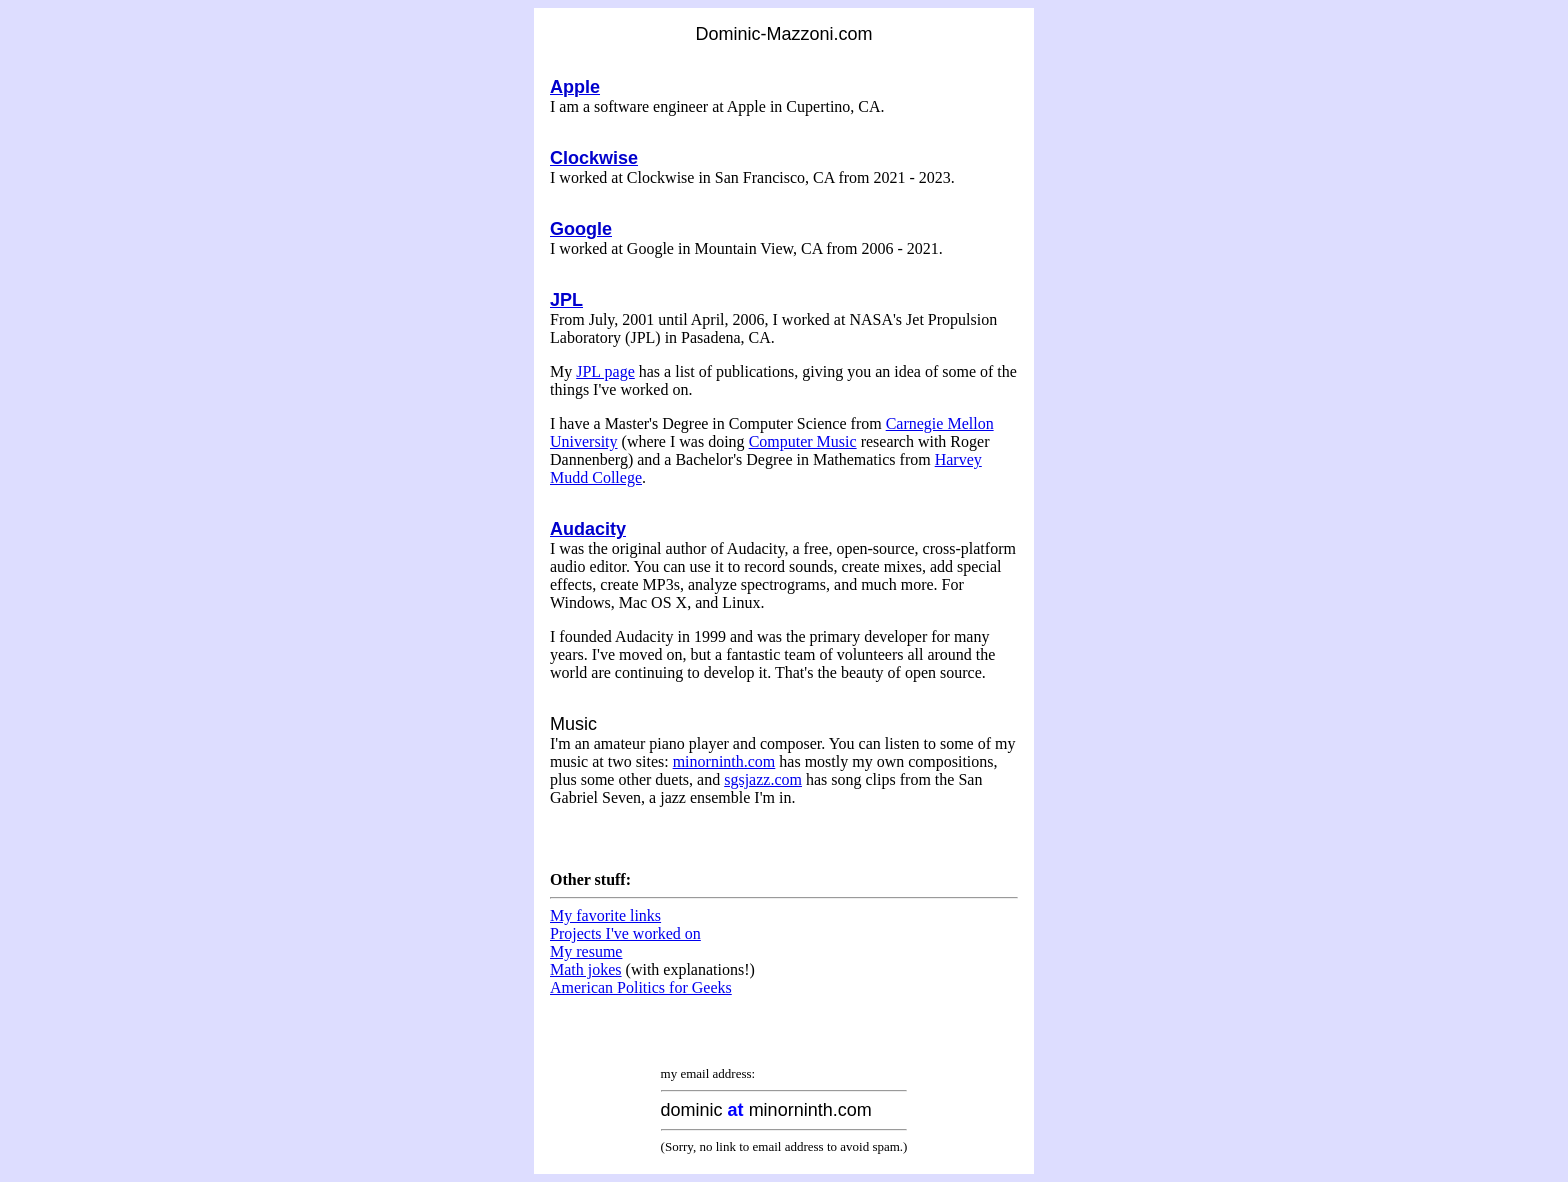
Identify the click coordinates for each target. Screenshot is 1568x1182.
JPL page (605, 371)
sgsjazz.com (763, 779)
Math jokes (586, 969)
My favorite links (605, 915)
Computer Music (803, 441)
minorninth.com (724, 761)
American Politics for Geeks (641, 987)
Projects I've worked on (625, 933)
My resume (586, 951)
